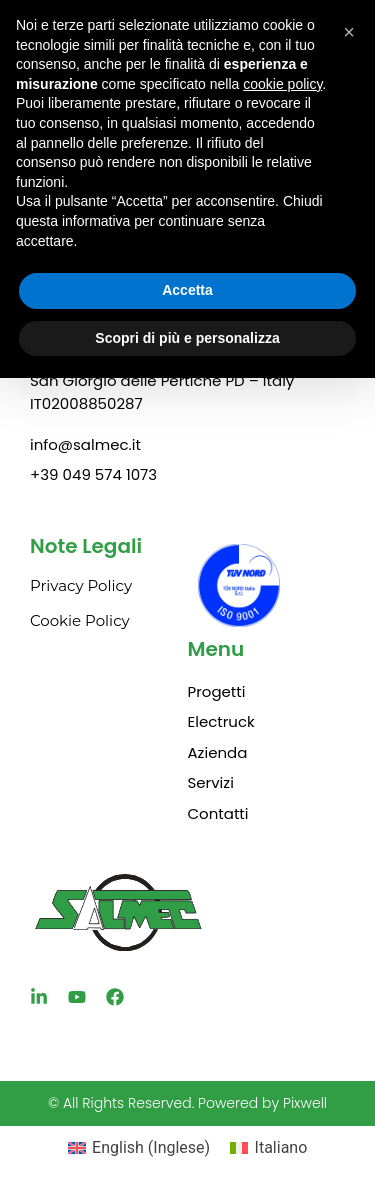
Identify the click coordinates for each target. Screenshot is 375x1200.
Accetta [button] (187, 290)
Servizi (211, 782)
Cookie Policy (80, 620)
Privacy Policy (81, 585)
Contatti (218, 813)
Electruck (221, 721)
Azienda (218, 752)
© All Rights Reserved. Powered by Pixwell (187, 1103)
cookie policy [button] (282, 84)
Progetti (217, 691)
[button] (349, 32)
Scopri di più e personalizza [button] (187, 338)
